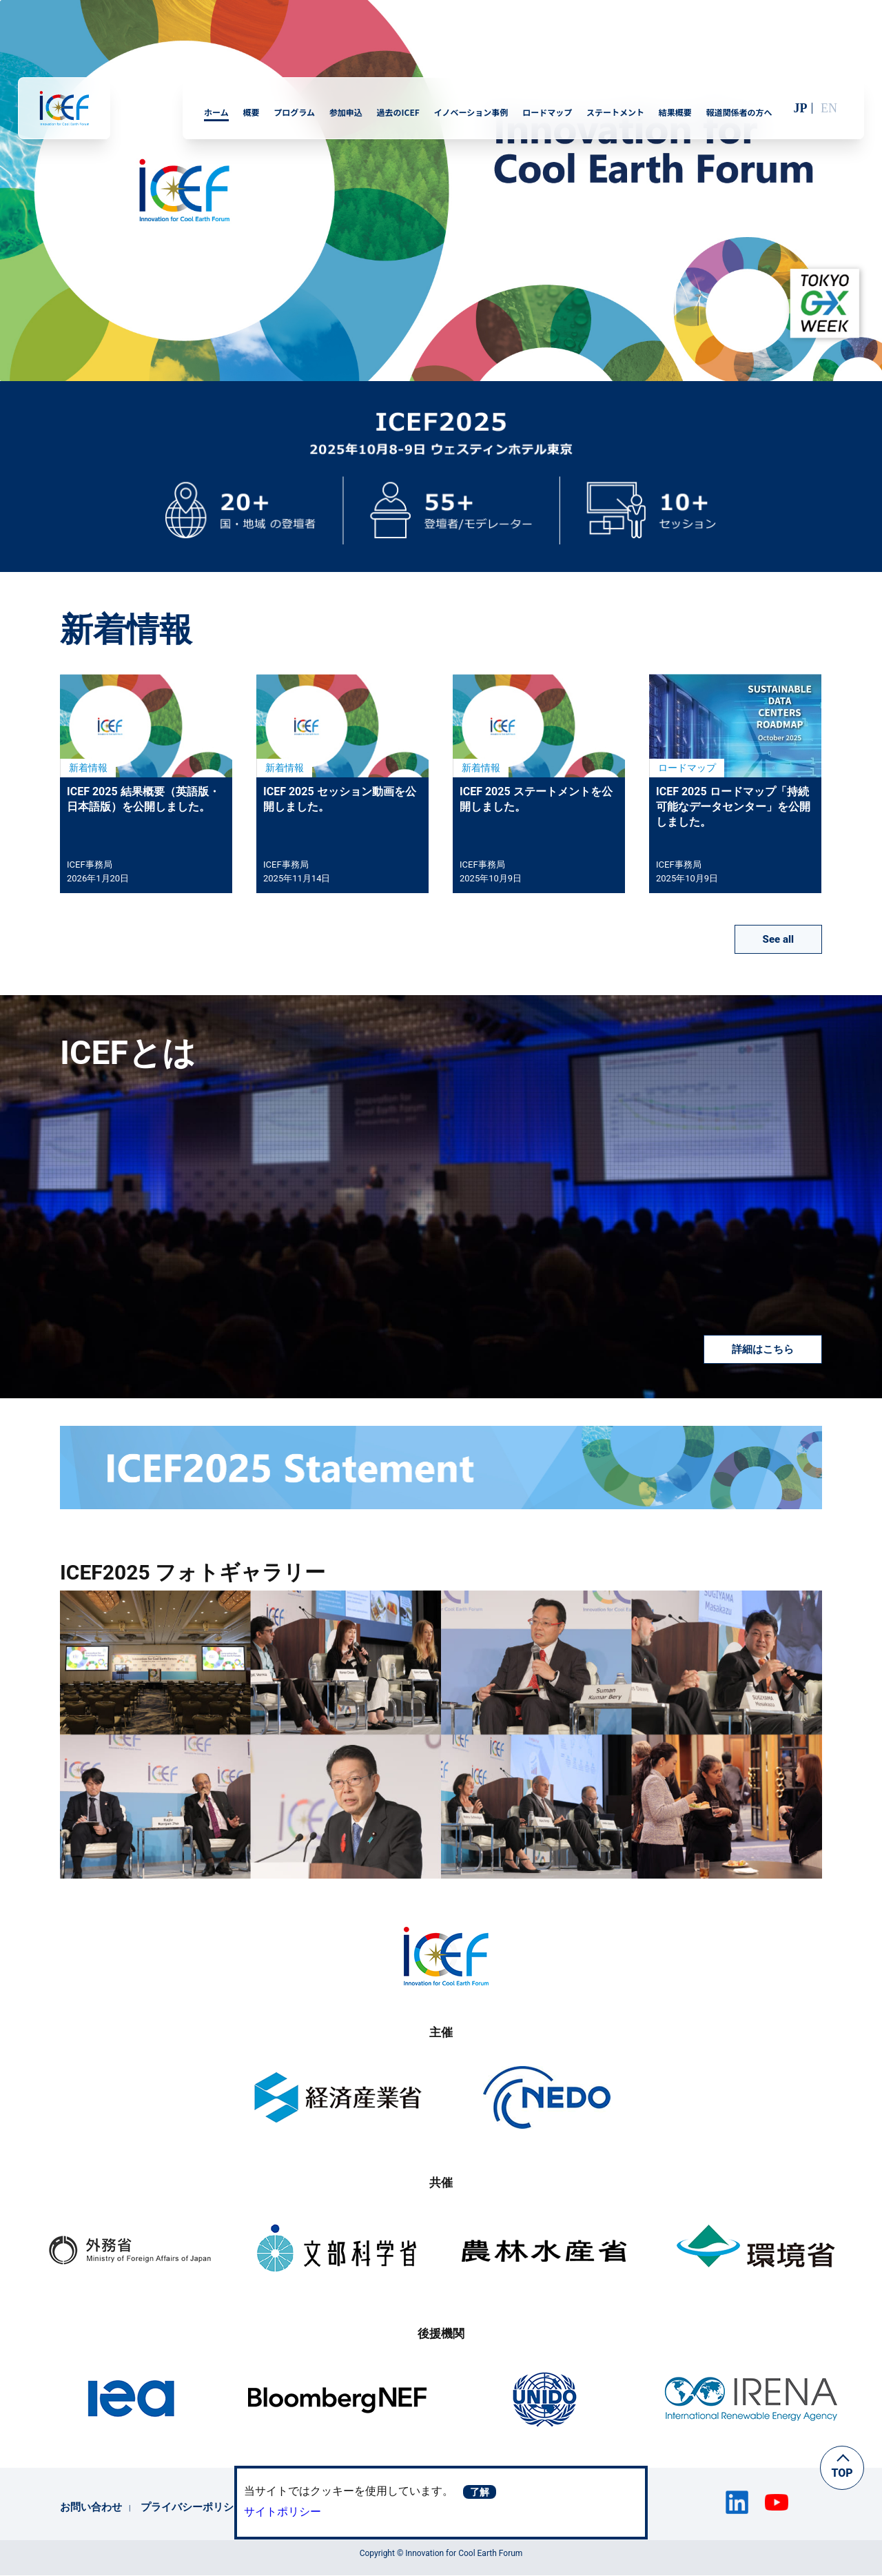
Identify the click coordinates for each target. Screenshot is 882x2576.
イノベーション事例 (471, 112)
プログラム (294, 112)
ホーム (216, 112)
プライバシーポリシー (192, 2507)
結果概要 (675, 112)
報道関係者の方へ (739, 112)
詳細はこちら (763, 1349)
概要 (251, 112)
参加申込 (345, 112)
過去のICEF (398, 112)
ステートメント (615, 112)
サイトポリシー (282, 2511)
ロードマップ (547, 112)
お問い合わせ (91, 2507)
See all (778, 939)
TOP (842, 2473)
